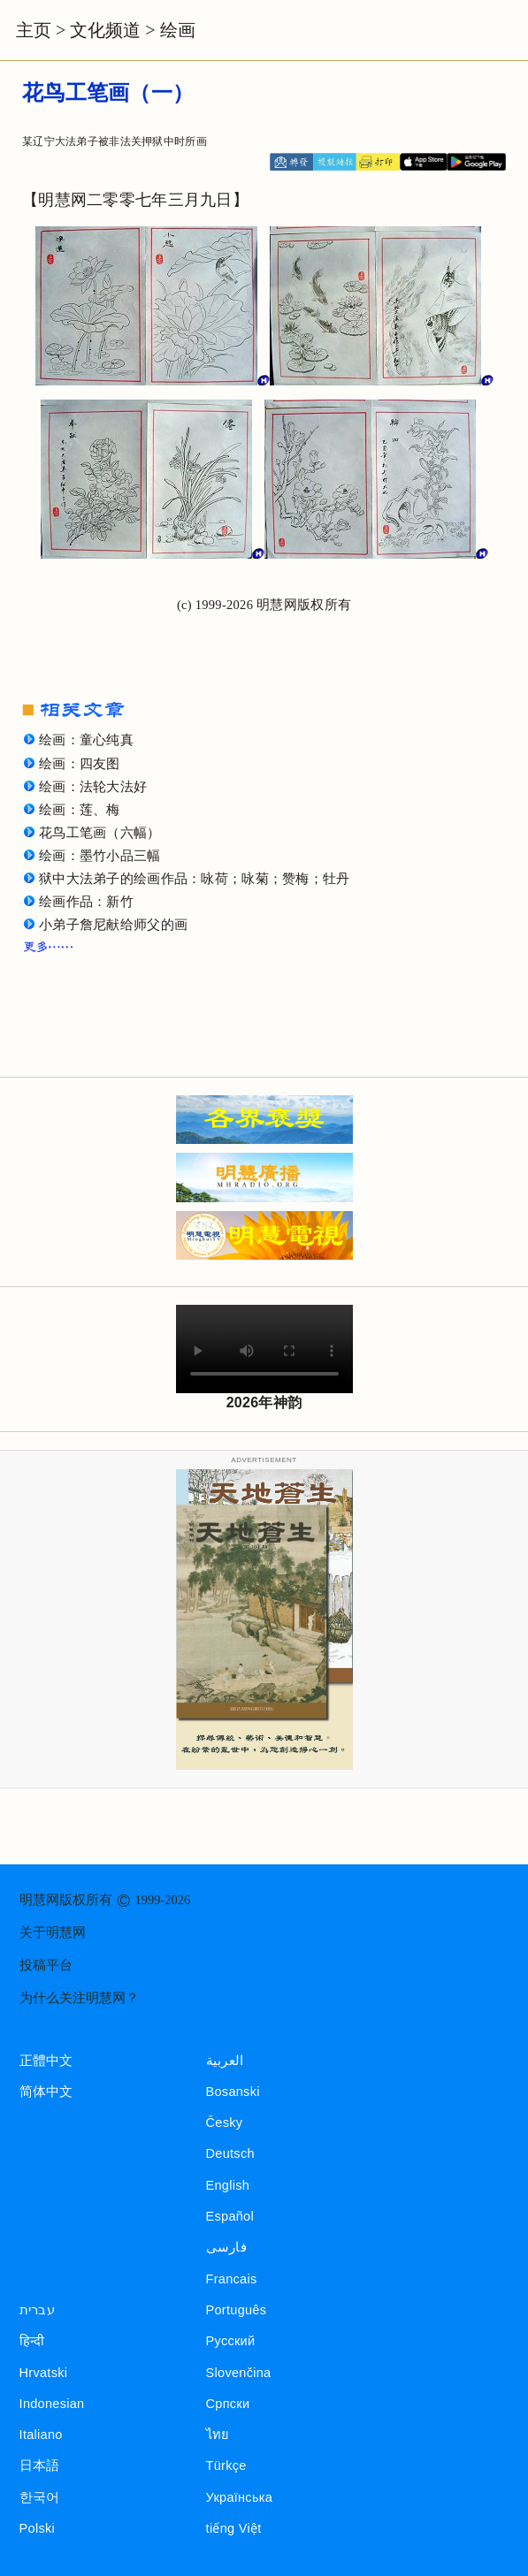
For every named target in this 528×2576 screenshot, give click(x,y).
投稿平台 (46, 1965)
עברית (37, 2310)
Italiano (41, 2434)
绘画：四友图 (79, 764)
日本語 (39, 2465)
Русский (231, 2341)
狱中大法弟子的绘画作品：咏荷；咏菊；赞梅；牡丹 (194, 879)
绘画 (177, 30)
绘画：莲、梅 (79, 810)
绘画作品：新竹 (86, 902)
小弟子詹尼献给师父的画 (113, 925)
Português (236, 2310)
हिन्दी (32, 2341)
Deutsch (230, 2153)
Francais (231, 2279)
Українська (239, 2497)
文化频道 (105, 30)
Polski (37, 2528)
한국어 (39, 2497)
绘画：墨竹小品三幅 (100, 856)
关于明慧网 (52, 1932)
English (228, 2185)
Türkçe (226, 2465)
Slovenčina (239, 2373)
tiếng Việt (234, 2528)
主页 (33, 30)
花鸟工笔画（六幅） (100, 833)
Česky (224, 2122)
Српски (228, 2404)
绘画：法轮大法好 (93, 787)
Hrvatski (43, 2373)
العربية (225, 2061)
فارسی (226, 2247)
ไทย (218, 2434)
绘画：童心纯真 (86, 740)
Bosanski (233, 2091)
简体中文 (46, 2091)
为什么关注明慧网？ (79, 1998)
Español (230, 2216)
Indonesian (52, 2404)
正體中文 (46, 2061)
